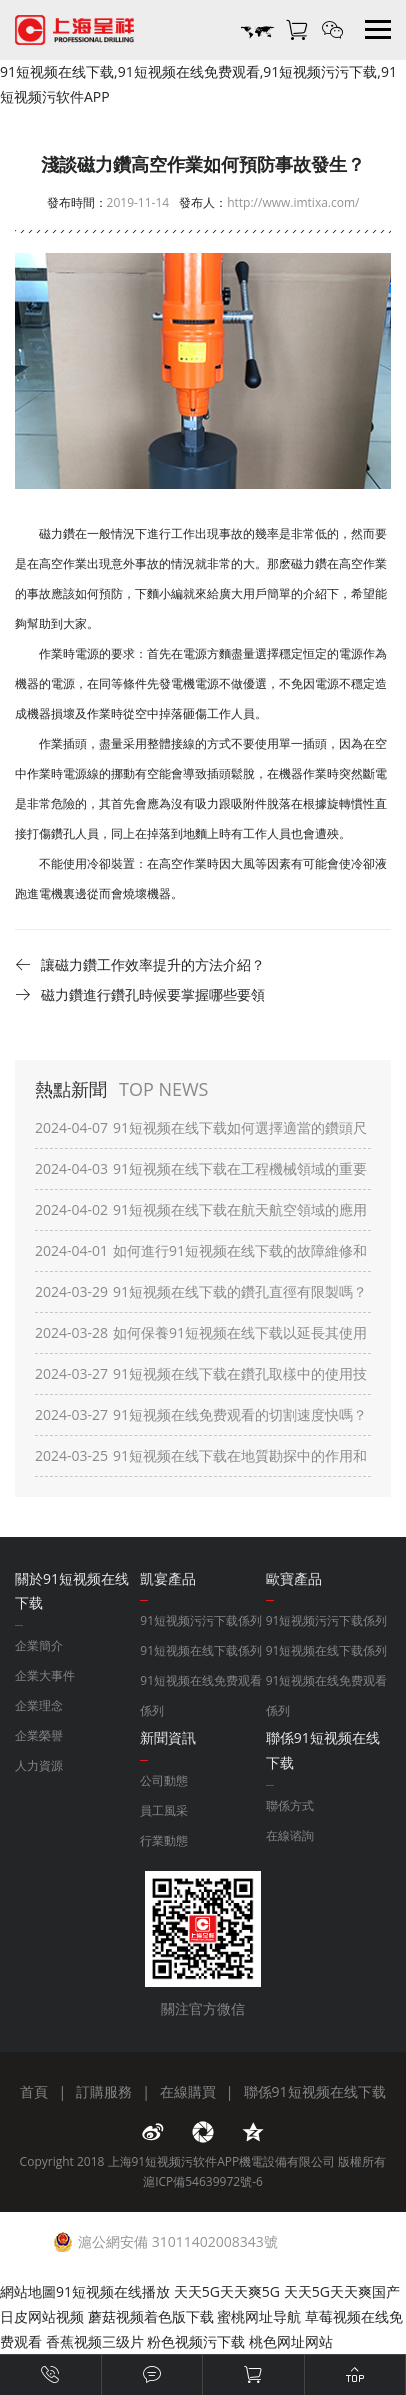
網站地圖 (28, 2291)
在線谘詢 (290, 1835)
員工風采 (164, 1810)
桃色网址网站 (291, 2341)
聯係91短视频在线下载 (315, 2091)
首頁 (34, 2091)
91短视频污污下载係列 (201, 1620)
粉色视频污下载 (196, 2341)
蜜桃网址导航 (259, 2316)
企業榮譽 (39, 1735)
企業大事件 (45, 1675)
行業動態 (164, 1840)
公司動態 (164, 1780)
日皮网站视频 (42, 2316)
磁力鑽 (309, 563)
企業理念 (39, 1705)
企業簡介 (39, 1645)
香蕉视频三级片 (95, 2341)
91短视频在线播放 (113, 2291)
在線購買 (188, 2091)
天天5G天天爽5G (227, 2291)
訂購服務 (104, 2091)
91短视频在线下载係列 (201, 1650)
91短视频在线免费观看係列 (201, 1695)
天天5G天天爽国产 (342, 2291)
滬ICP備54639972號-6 (203, 2181)
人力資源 (39, 1765)
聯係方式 (290, 1805)
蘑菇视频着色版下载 (151, 2316)
